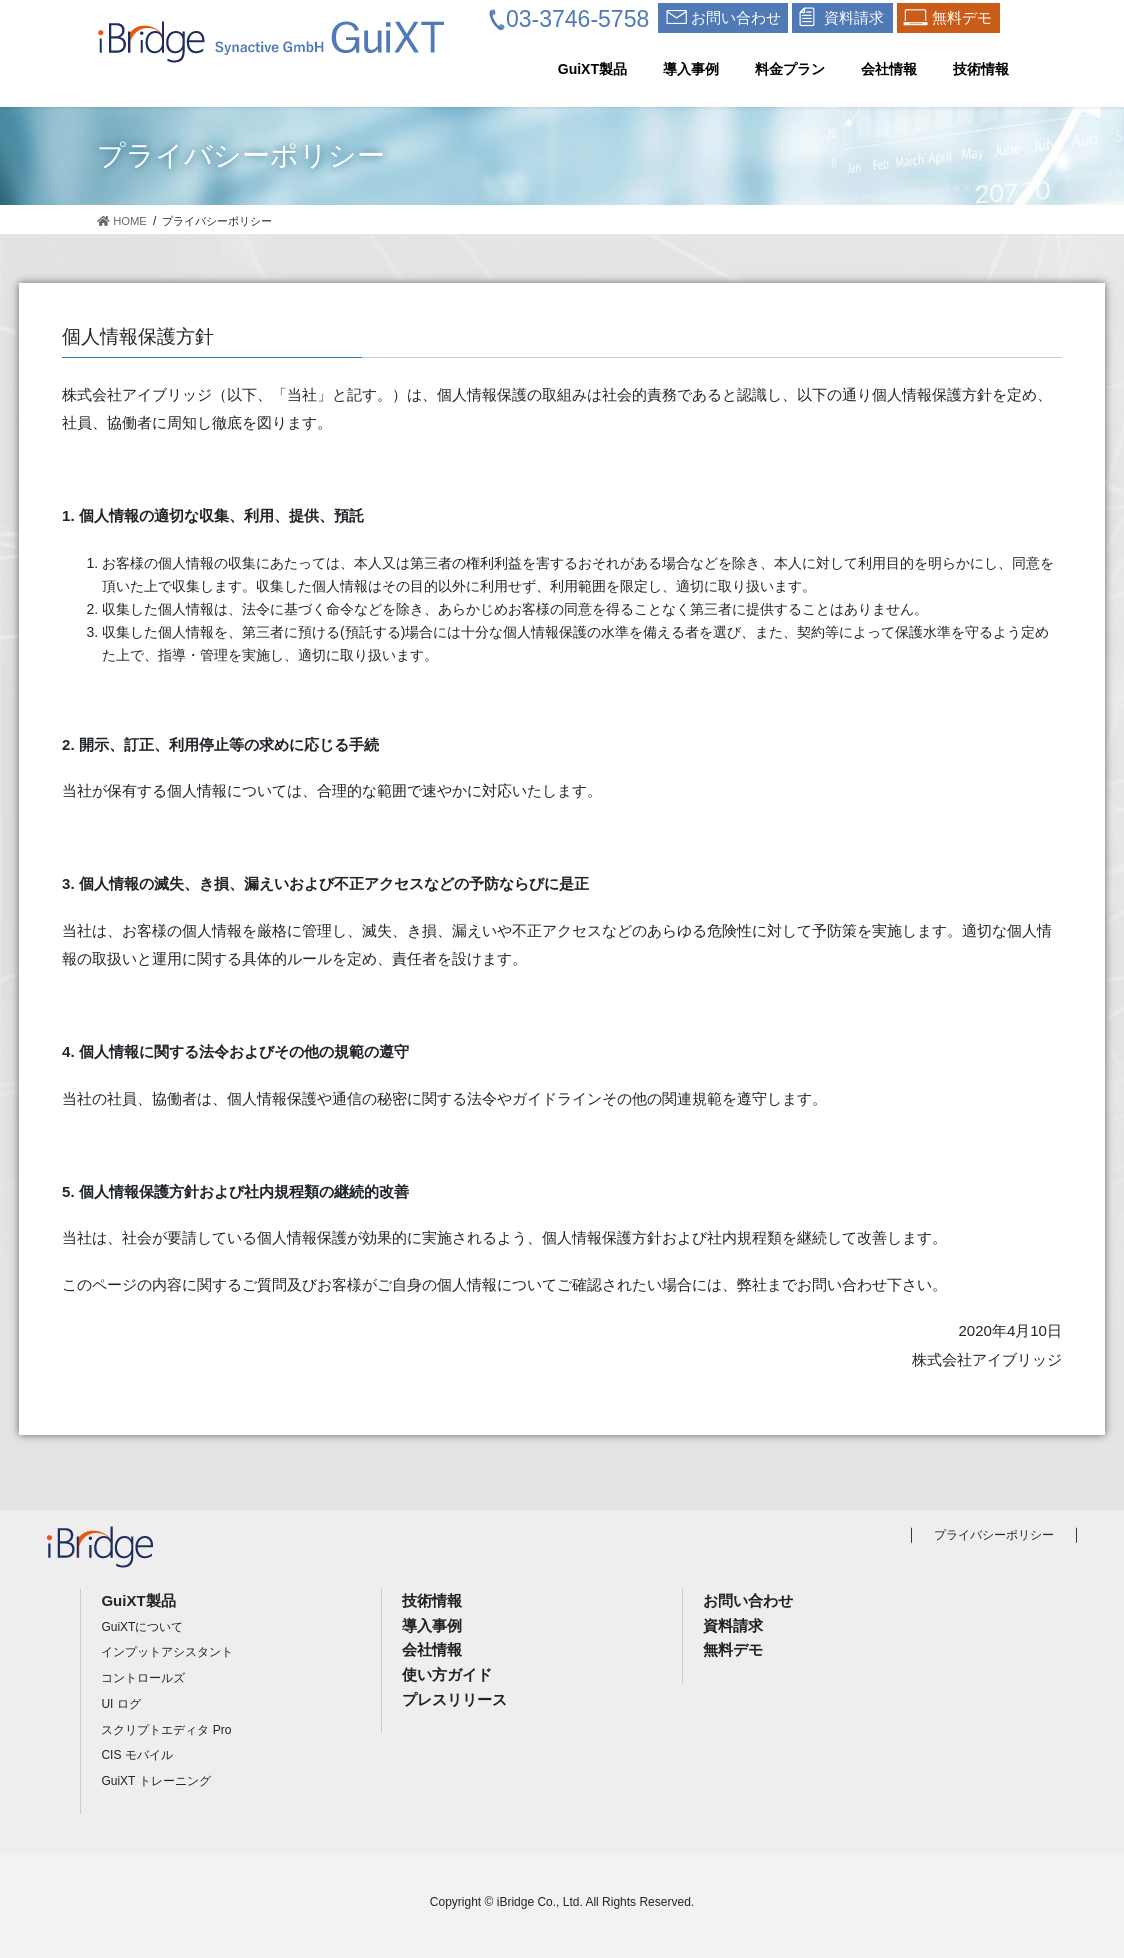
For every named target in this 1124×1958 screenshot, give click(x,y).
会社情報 (432, 1649)
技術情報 (432, 1600)
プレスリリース (454, 1699)
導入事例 (432, 1625)
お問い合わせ (748, 1600)
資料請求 (733, 1625)
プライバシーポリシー (994, 1535)
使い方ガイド (447, 1674)
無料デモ (733, 1649)
